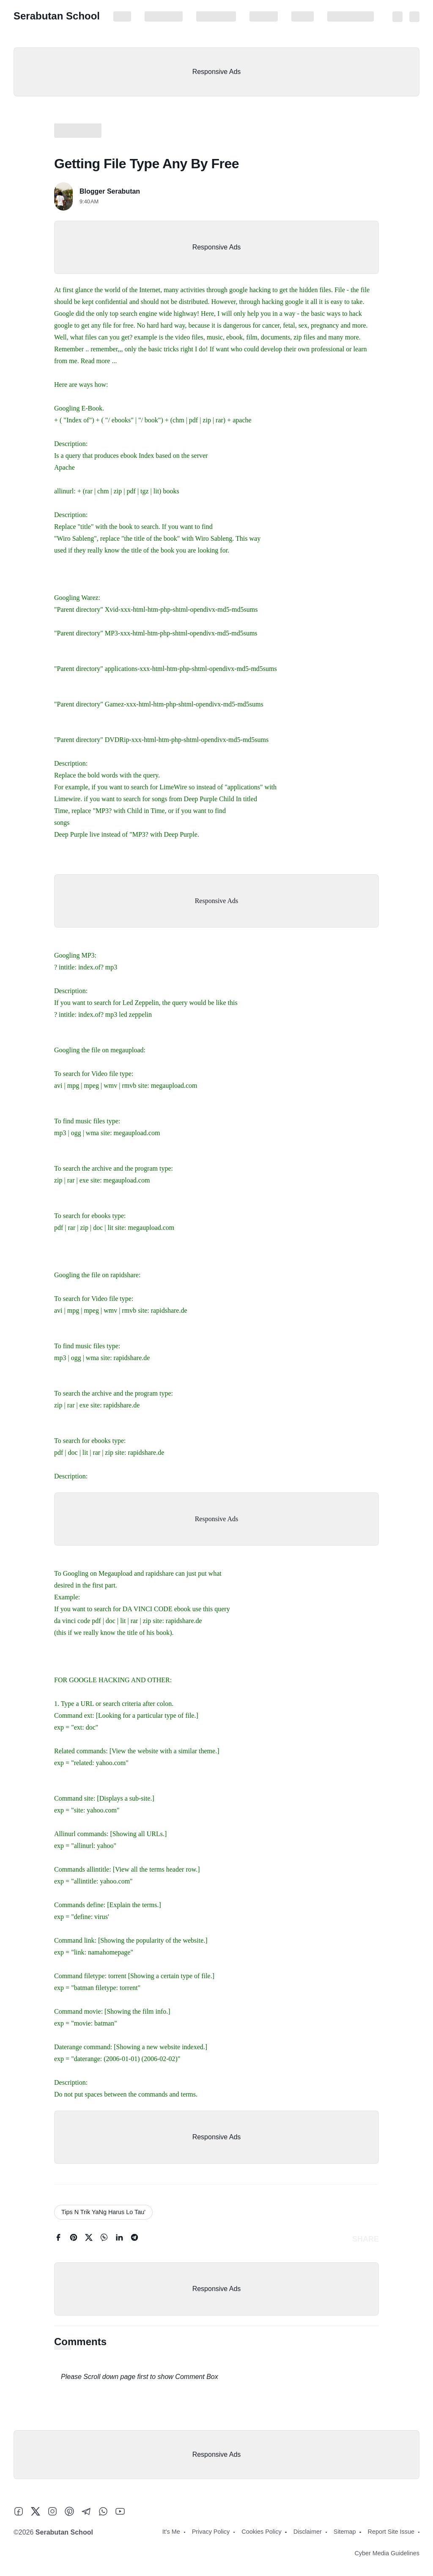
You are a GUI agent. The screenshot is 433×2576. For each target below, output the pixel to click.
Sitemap (302, 16)
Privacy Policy (164, 16)
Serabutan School (57, 16)
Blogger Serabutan (109, 191)
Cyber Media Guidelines (386, 2553)
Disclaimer (263, 16)
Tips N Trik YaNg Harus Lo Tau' (103, 2212)
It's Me (122, 16)
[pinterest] (73, 2239)
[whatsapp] (104, 2239)
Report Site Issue (350, 16)
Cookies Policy (216, 16)
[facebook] (58, 2239)
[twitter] (89, 2239)
